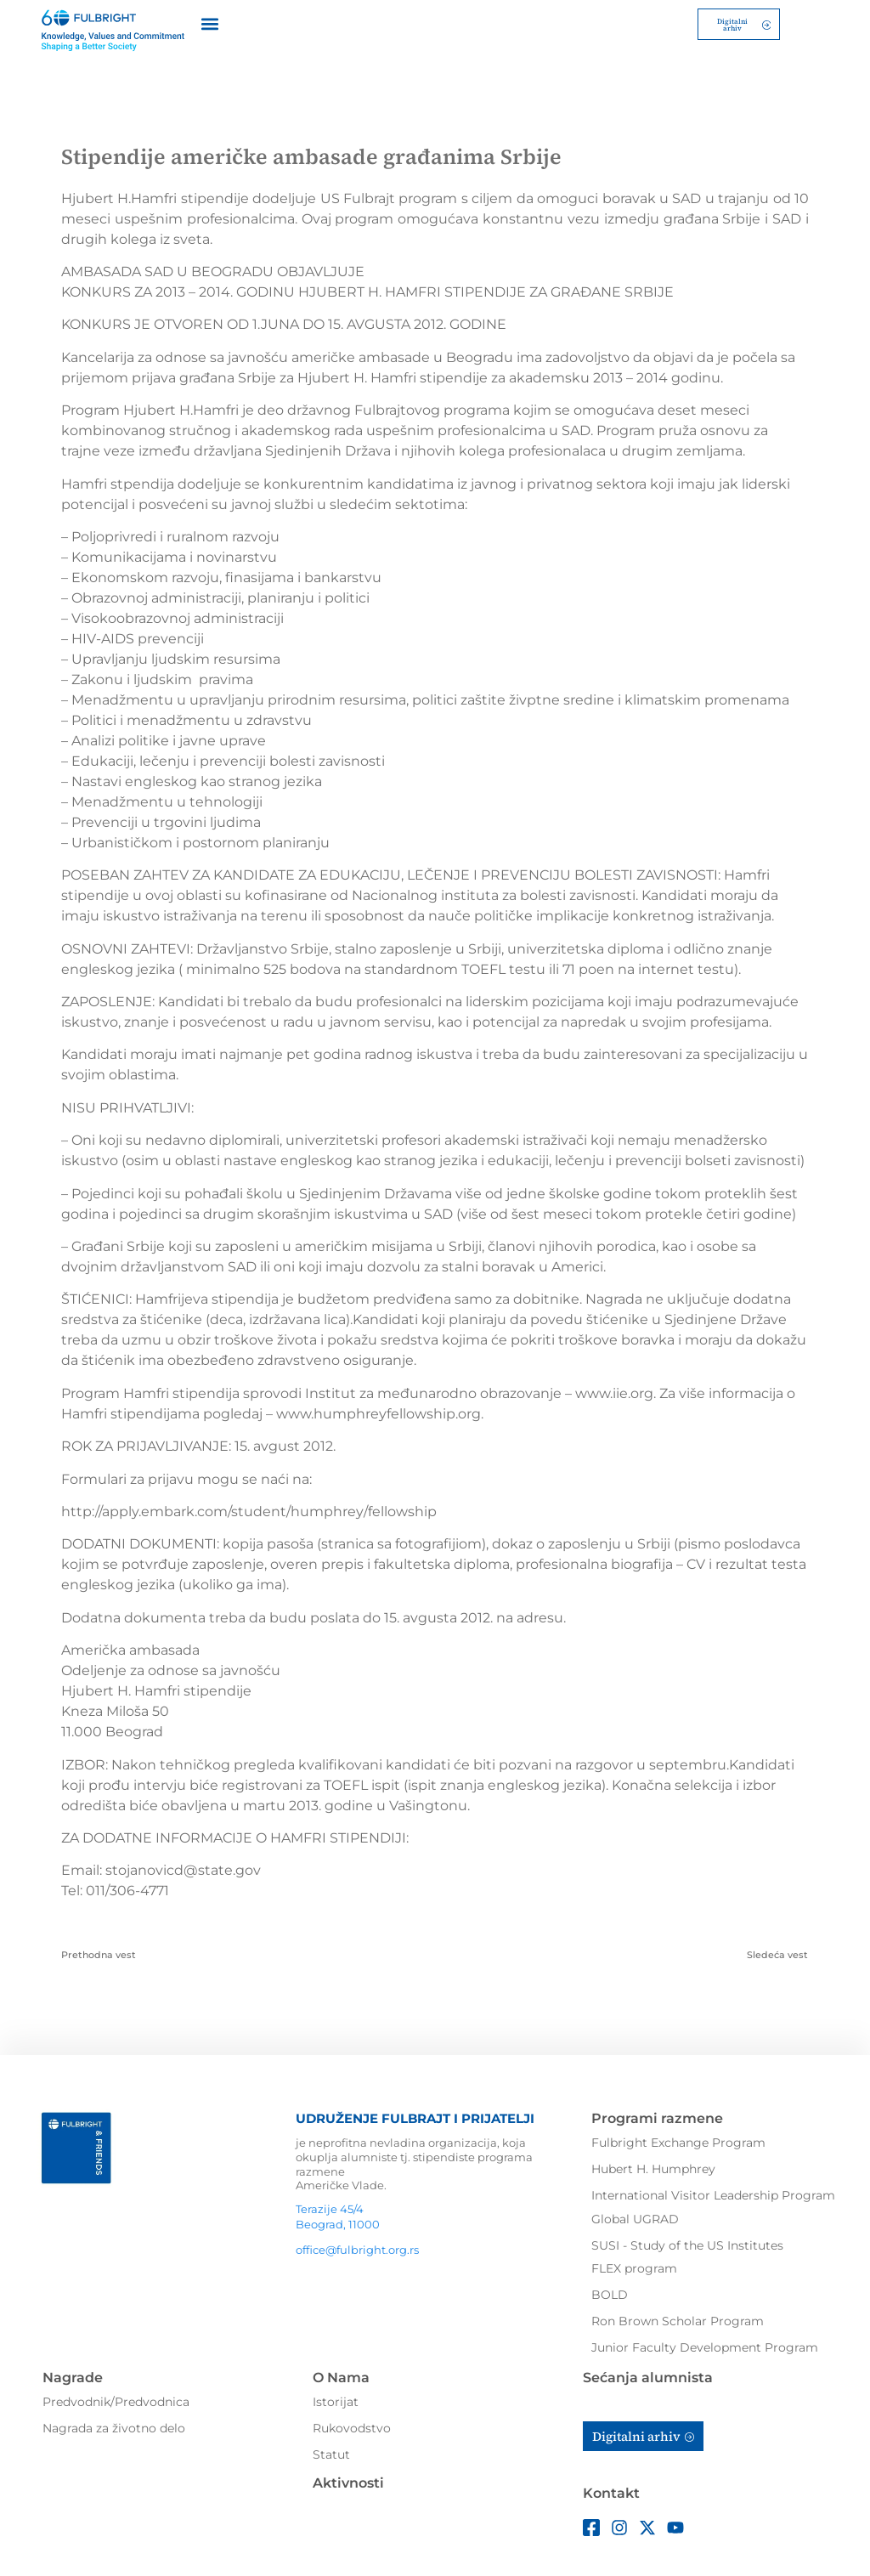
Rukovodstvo (352, 2424)
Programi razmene (657, 2116)
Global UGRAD (635, 2215)
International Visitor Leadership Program (713, 2192)
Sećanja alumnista (648, 2374)
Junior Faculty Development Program (704, 2344)
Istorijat (336, 2398)
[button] (209, 22)
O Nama (341, 2374)
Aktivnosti (348, 2479)
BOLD (609, 2292)
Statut (331, 2451)
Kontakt (611, 2490)
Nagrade (72, 2374)
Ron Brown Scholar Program (677, 2318)
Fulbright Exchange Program (678, 2139)
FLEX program (634, 2265)
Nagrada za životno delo (113, 2424)
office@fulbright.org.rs (357, 2246)
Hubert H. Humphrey (653, 2165)
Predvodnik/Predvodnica (115, 2398)
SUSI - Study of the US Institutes (687, 2242)
